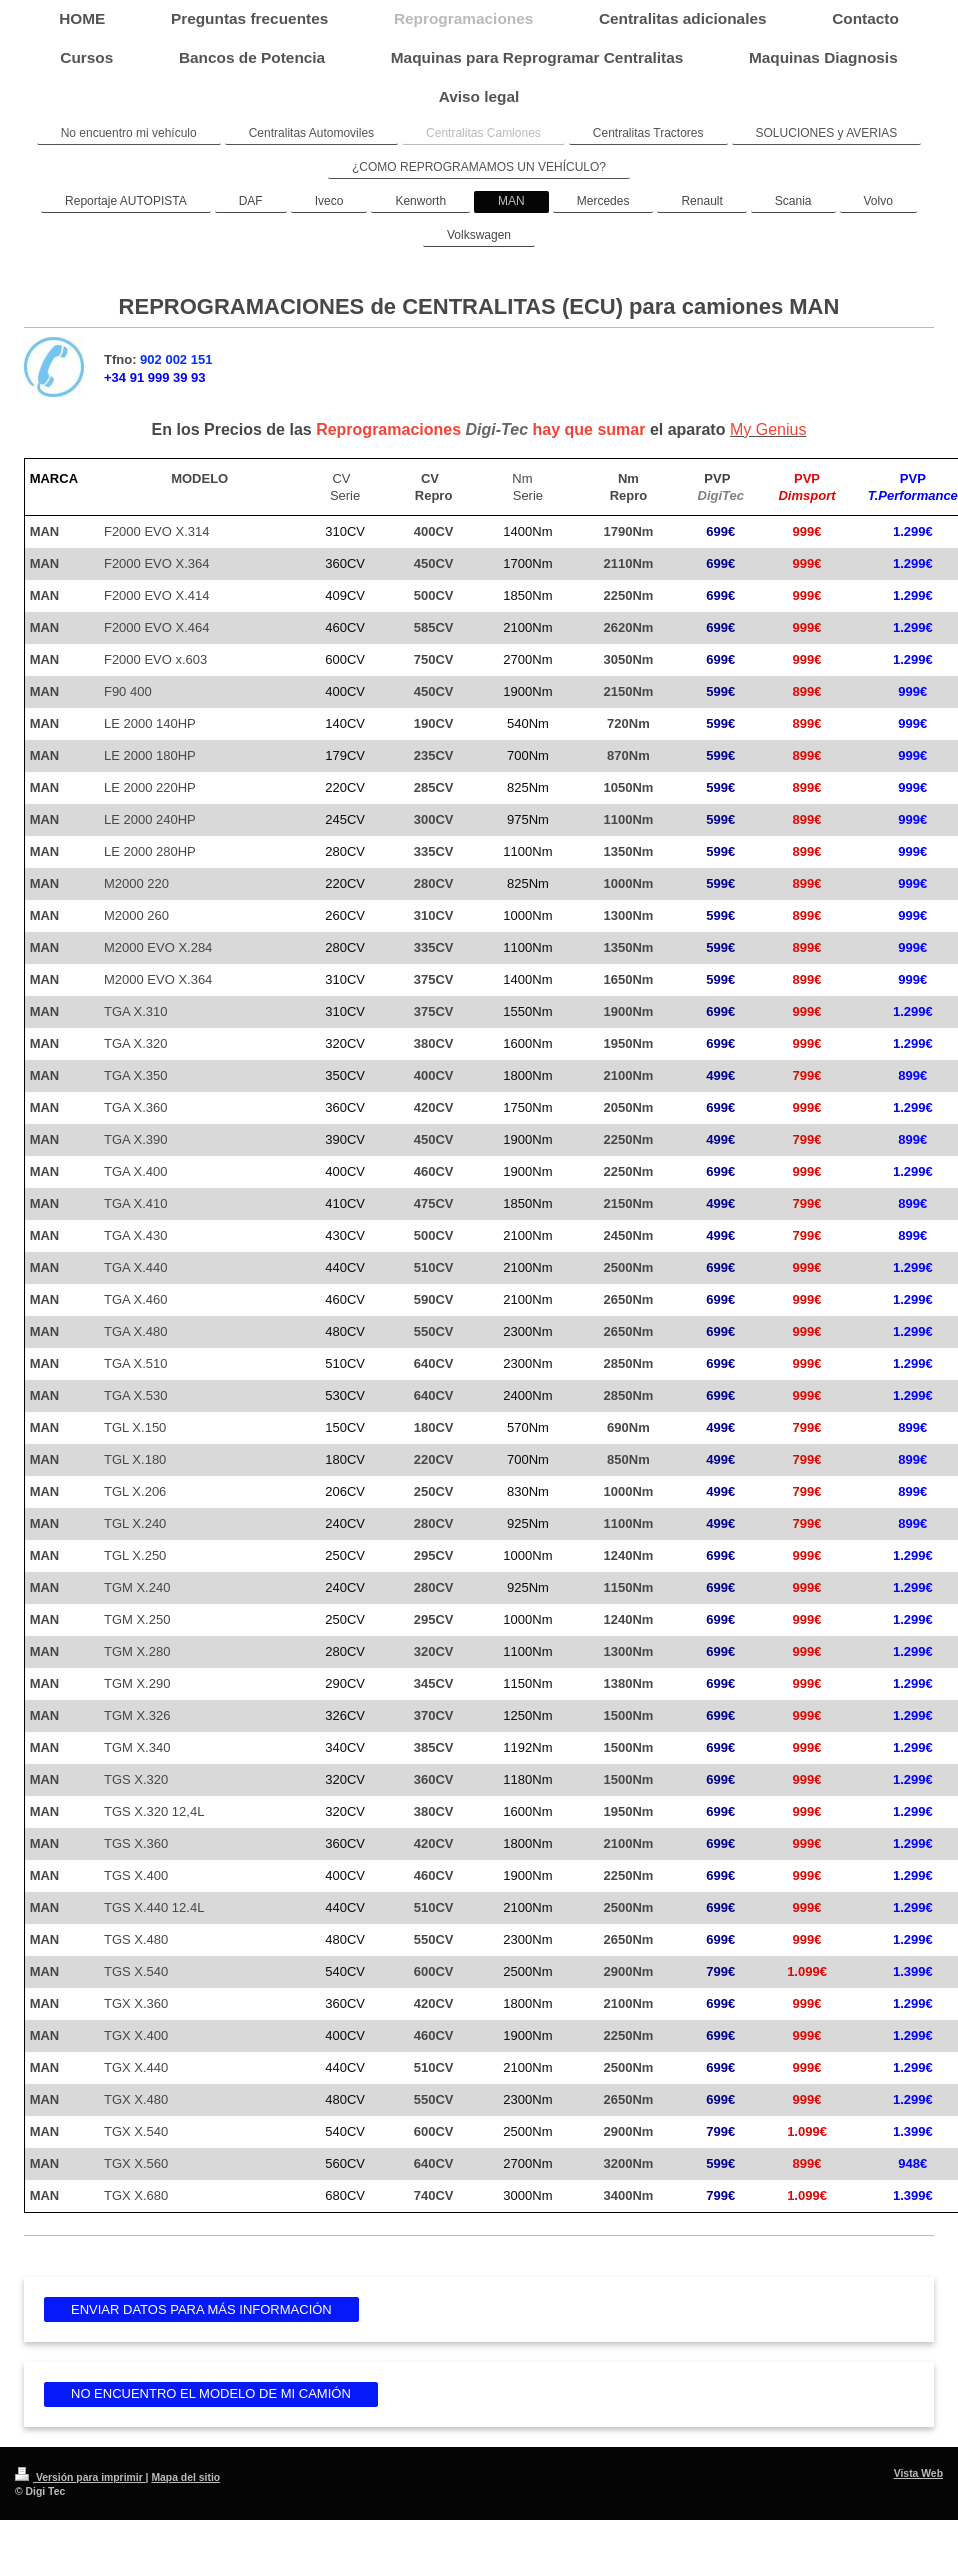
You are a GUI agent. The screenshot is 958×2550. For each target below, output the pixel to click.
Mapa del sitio (185, 2477)
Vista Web (918, 2473)
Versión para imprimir (80, 2477)
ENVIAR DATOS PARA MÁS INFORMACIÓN (201, 2309)
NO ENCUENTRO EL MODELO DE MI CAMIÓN (211, 2393)
